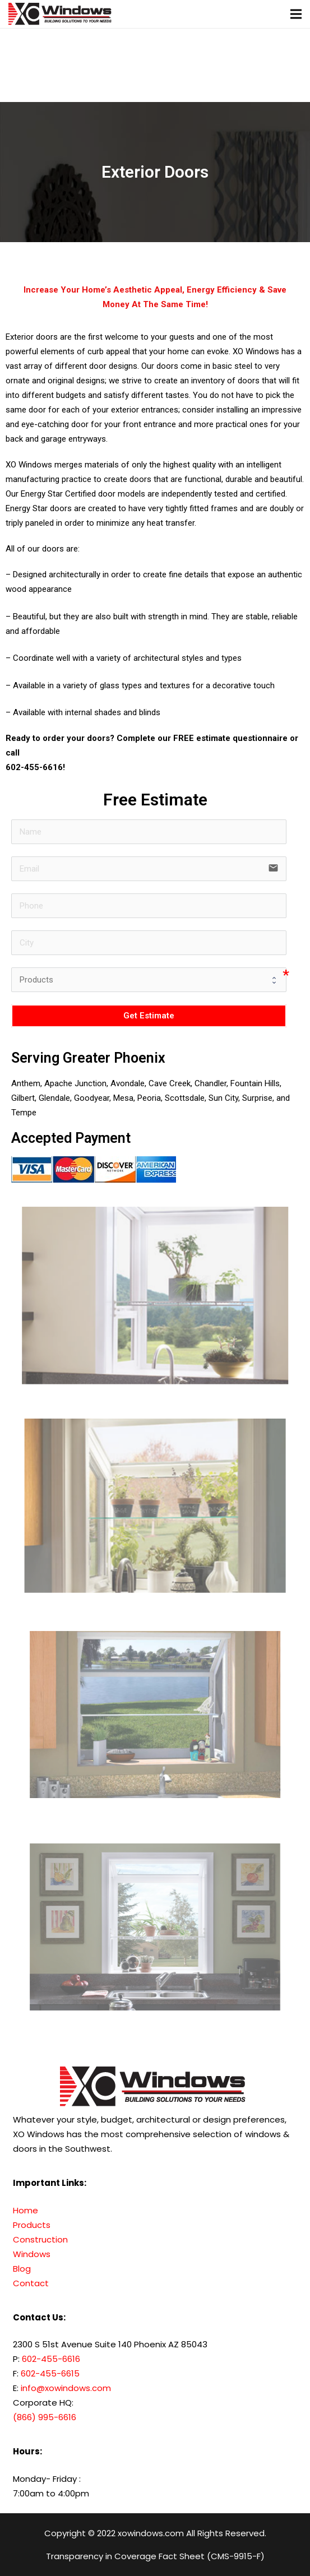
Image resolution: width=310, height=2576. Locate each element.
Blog (22, 2268)
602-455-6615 (50, 2373)
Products (31, 2225)
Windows (31, 2254)
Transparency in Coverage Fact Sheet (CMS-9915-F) (155, 2556)
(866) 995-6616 (44, 2417)
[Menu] (296, 14)
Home (25, 2210)
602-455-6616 (34, 767)
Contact (31, 2283)
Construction (40, 2239)
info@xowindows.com (64, 2388)
